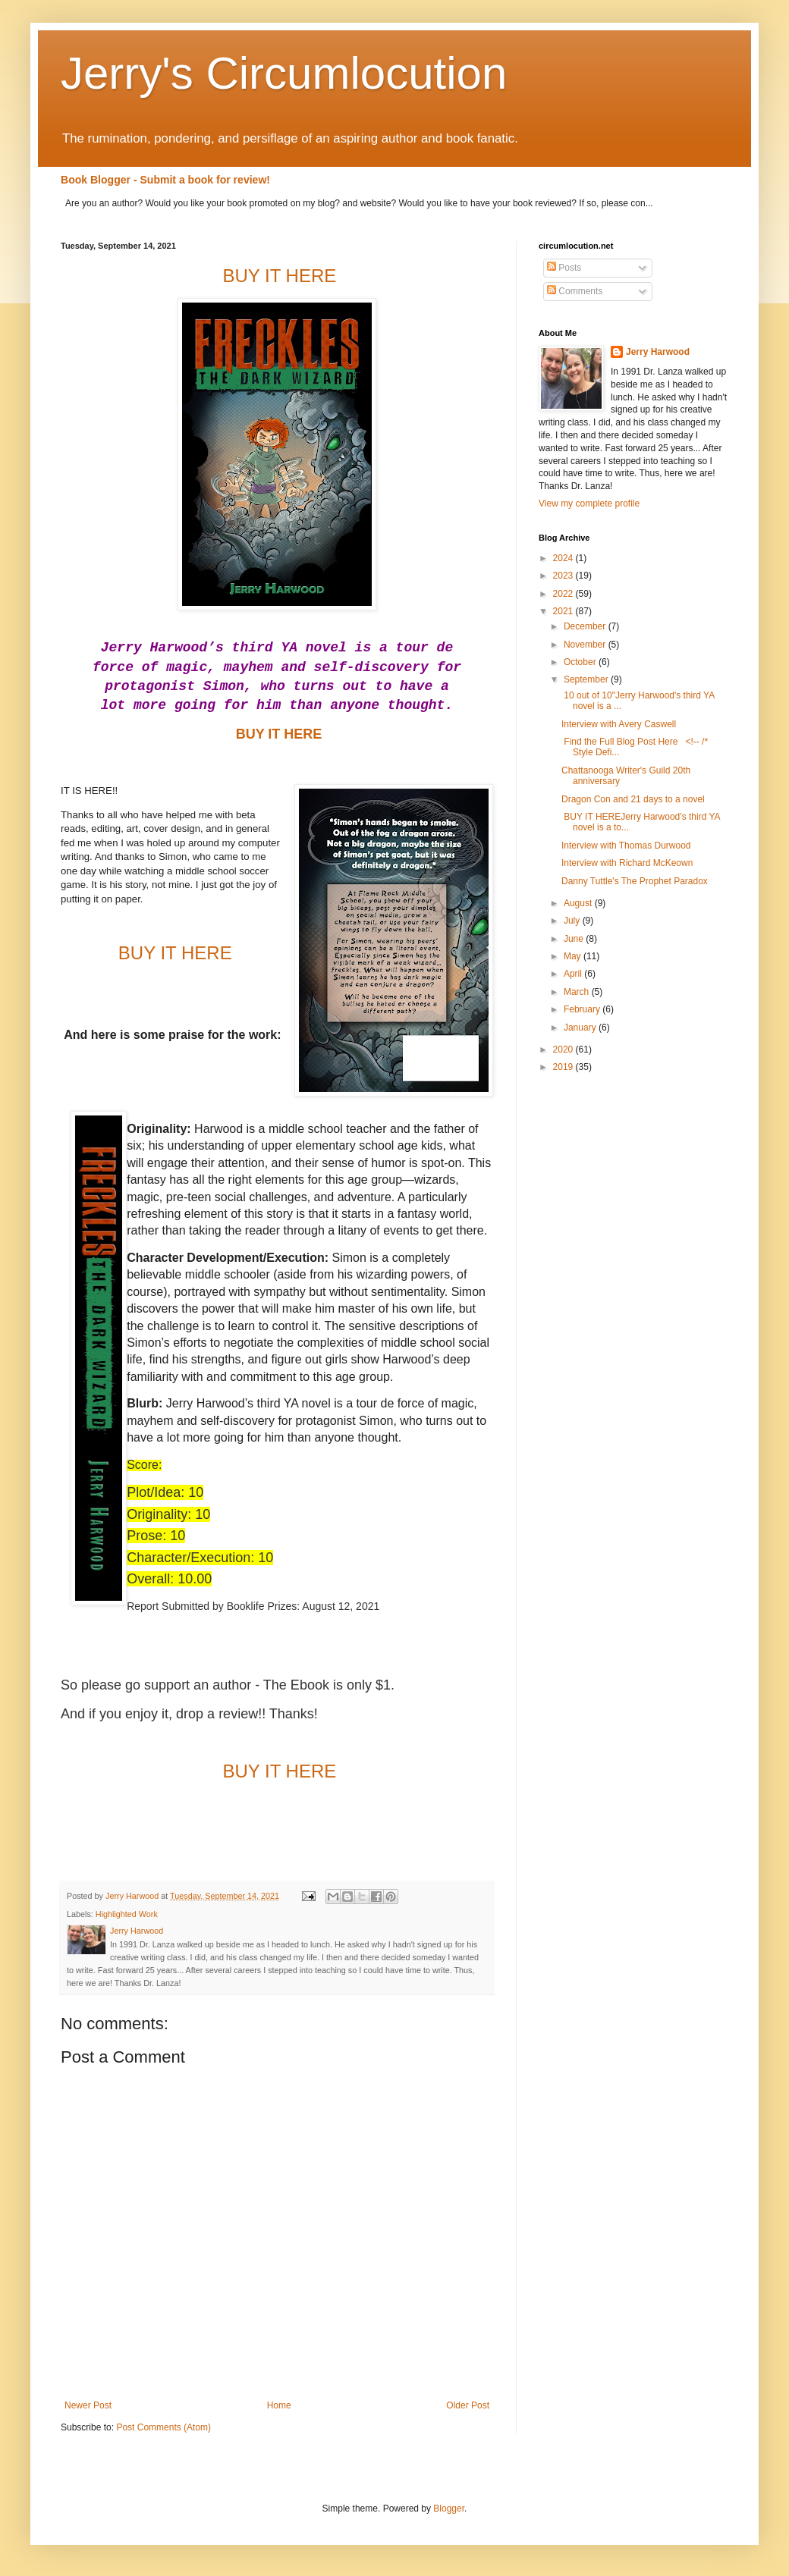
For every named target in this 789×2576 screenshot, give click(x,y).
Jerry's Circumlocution (284, 73)
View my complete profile (589, 503)
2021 (564, 611)
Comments (574, 291)
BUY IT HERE (277, 734)
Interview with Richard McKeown (627, 863)
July (573, 920)
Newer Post (88, 2405)
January (581, 1027)
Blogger (448, 2508)
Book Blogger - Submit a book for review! (165, 180)
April (574, 973)
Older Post (467, 2405)
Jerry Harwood (658, 352)
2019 (564, 1067)
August (579, 903)
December (586, 626)
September (587, 679)
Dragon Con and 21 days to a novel (633, 799)
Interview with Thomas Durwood (626, 845)
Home (279, 2405)
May (573, 956)
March (578, 992)
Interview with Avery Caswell (618, 724)
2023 (564, 575)
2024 (564, 558)
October (581, 662)
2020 (564, 1049)
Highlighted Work (127, 1914)
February (583, 1009)
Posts (564, 267)
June (575, 938)
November (586, 644)
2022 (564, 593)
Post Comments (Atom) (163, 2427)
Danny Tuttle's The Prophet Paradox (634, 881)
